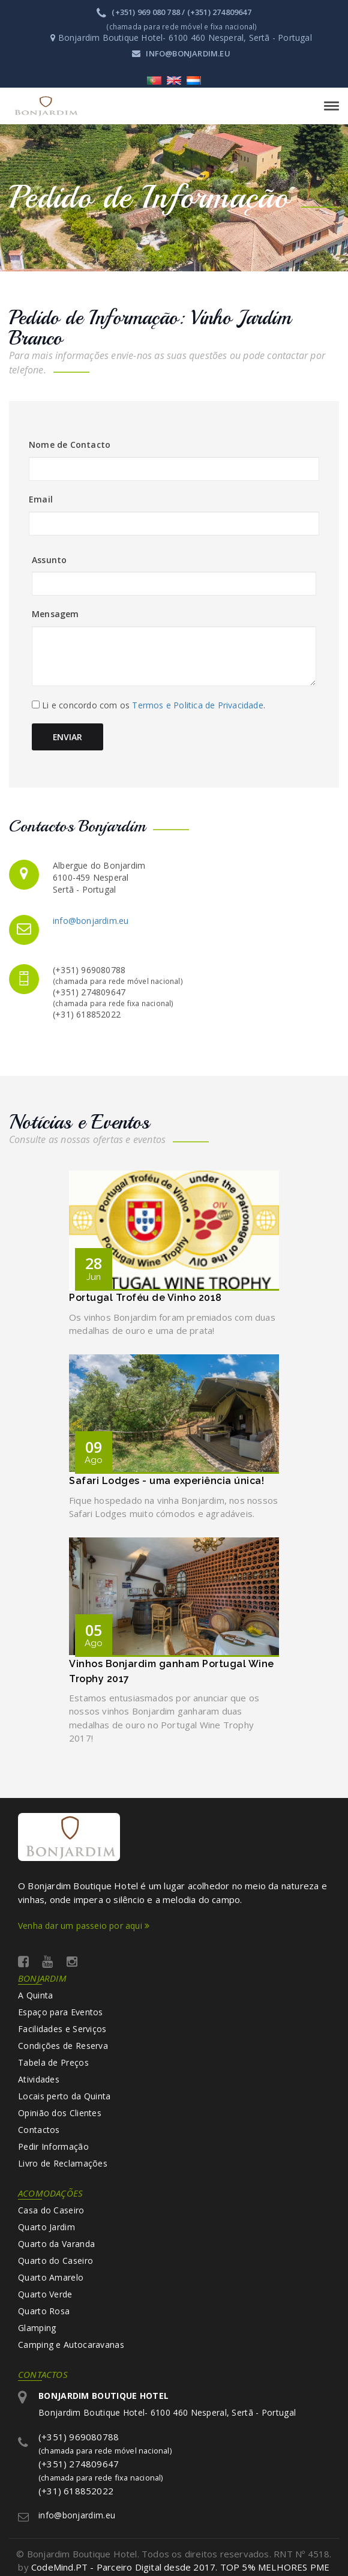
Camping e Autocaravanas (71, 2344)
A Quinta (35, 1995)
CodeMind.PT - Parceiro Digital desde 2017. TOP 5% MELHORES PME (180, 2568)
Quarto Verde (45, 2294)
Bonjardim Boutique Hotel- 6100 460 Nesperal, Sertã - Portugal (167, 2404)
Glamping (37, 2327)
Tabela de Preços (53, 2062)
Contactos (39, 2129)
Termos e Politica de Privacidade (197, 705)
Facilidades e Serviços (62, 2029)
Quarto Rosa (44, 2311)
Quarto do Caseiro (55, 2260)
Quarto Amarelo (50, 2277)
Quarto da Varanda (56, 2243)
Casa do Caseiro (51, 2210)
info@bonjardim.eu (181, 53)
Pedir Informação (53, 2146)
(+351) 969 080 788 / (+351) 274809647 (174, 12)
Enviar (68, 737)
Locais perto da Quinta (64, 2096)
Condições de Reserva (63, 2045)
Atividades (38, 2079)
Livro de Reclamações (62, 2163)
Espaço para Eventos (60, 2012)
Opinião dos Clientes (59, 2113)
